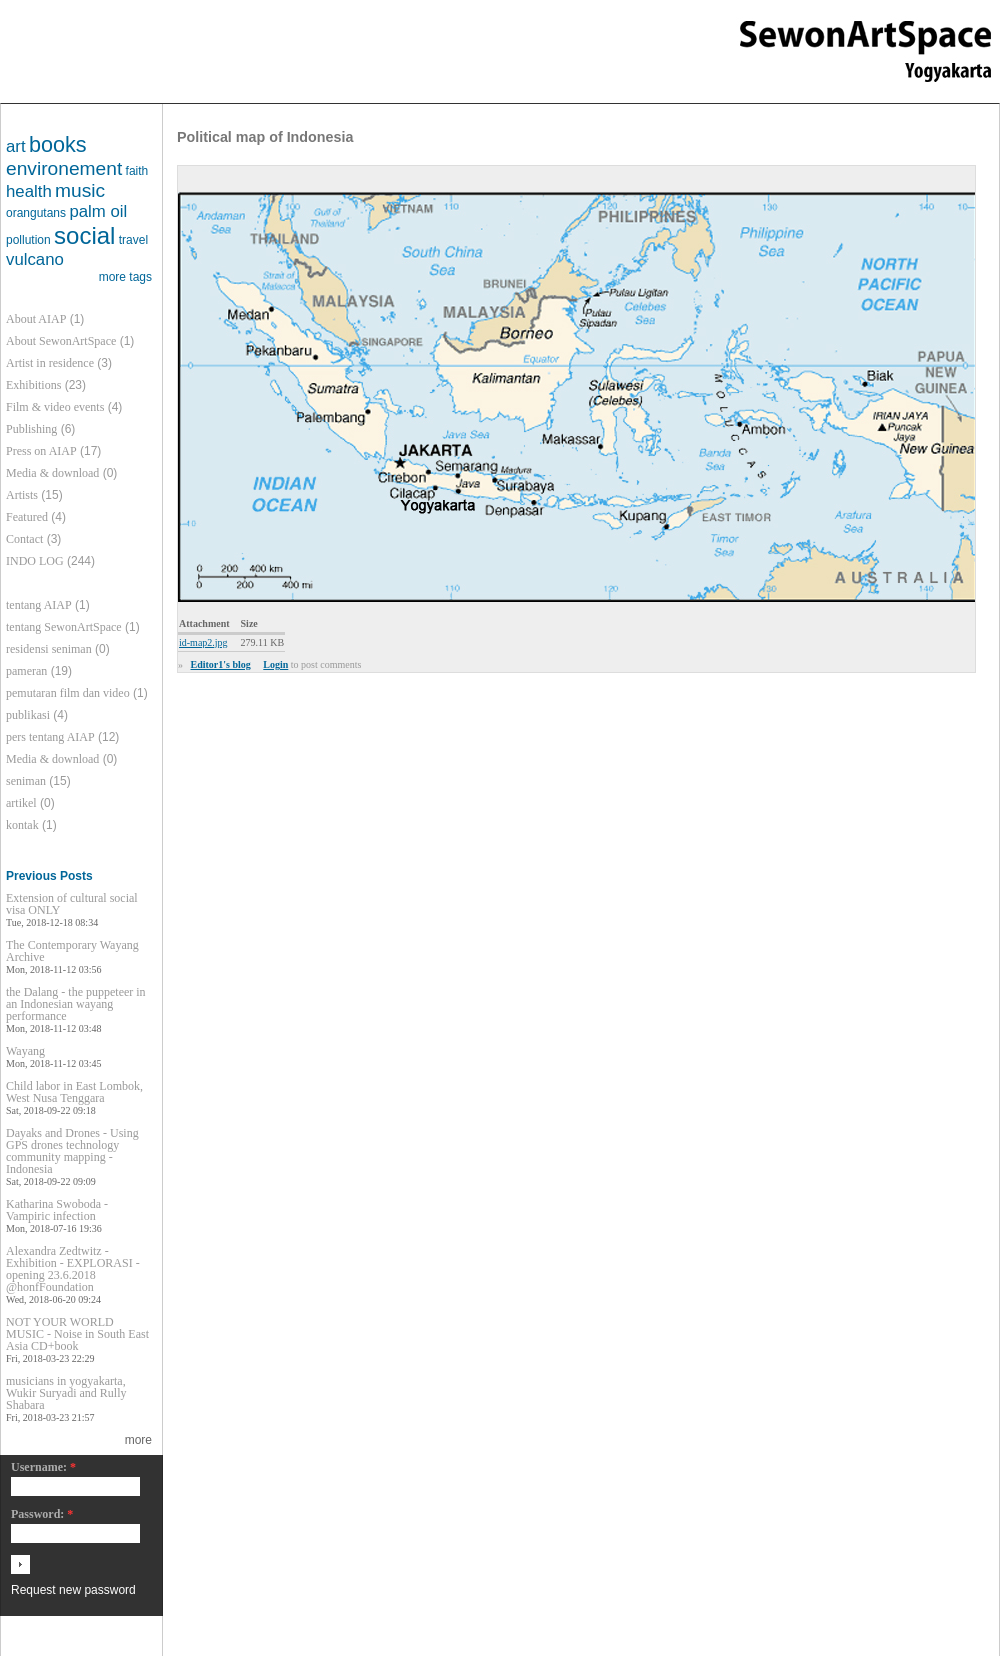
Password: (42, 1514)
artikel (21, 803)
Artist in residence (50, 363)
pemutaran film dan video (68, 693)
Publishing (31, 429)
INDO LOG (35, 561)
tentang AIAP (39, 605)
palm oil (98, 211)
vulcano (35, 259)
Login (275, 664)
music (80, 190)
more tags (125, 277)
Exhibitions (33, 385)
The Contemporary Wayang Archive (72, 951)
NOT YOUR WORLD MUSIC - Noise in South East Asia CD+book (77, 1334)
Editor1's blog (221, 664)
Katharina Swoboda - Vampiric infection (57, 1210)
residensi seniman (49, 649)
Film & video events (55, 407)
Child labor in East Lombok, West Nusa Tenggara (74, 1092)
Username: (43, 1467)
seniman (26, 781)
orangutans (36, 213)
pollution (28, 240)
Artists (22, 495)
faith (137, 171)
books (58, 144)
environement (64, 168)
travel (133, 240)
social (84, 235)
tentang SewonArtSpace (64, 627)
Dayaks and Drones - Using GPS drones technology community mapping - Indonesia (72, 1151)
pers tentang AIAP (50, 737)
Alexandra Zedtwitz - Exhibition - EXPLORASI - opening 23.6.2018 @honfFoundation (73, 1269)
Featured (27, 517)
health (29, 191)
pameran (26, 671)
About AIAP (36, 319)
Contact (24, 539)
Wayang (25, 1051)
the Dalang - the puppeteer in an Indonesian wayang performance (76, 1004)
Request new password (73, 1590)
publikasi (28, 715)
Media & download (52, 473)
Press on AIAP (41, 451)
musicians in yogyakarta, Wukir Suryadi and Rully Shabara (66, 1393)
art (16, 146)
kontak (22, 825)
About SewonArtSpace (61, 341)
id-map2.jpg (203, 642)
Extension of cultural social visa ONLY (72, 904)
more (138, 1440)
